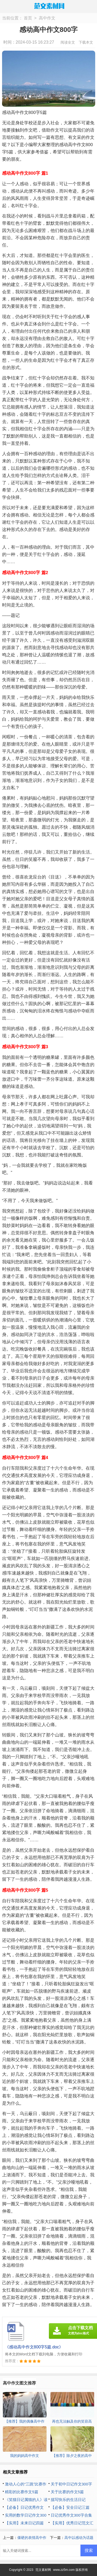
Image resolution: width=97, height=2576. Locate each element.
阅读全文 (68, 42)
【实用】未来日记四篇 (24, 2523)
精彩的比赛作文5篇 (21, 2492)
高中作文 (47, 18)
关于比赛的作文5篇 (67, 2492)
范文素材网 (43, 2570)
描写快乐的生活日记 (68, 2499)
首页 (28, 18)
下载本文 (86, 42)
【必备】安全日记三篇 (70, 2507)
